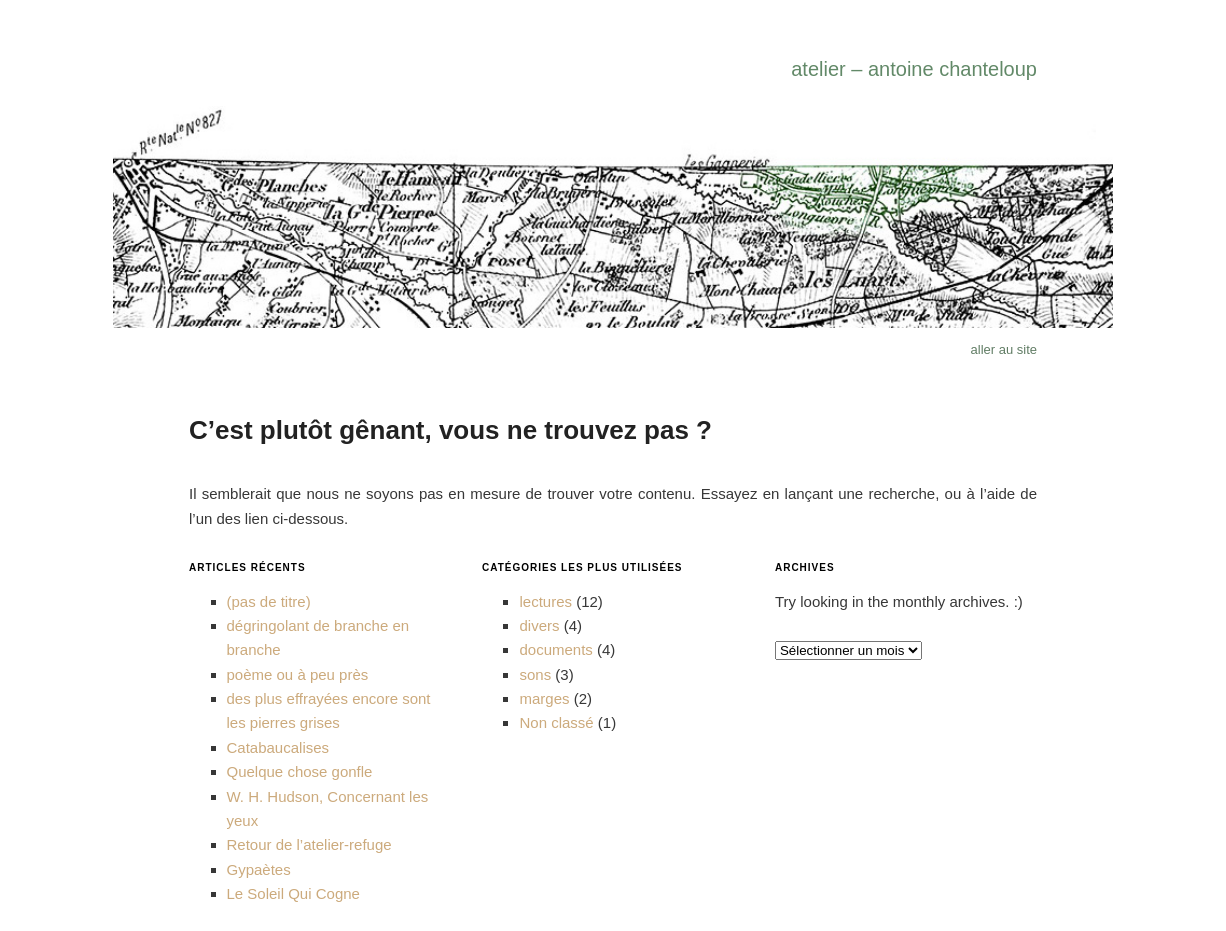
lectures (545, 601)
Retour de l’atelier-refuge (309, 844)
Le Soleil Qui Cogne (293, 893)
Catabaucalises (278, 747)
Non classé (556, 722)
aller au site (1004, 349)
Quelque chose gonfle (300, 771)
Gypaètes (259, 869)
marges (544, 698)
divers (539, 625)
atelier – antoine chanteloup (914, 69)
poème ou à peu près (298, 674)
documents (555, 649)
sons (535, 674)
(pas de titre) (269, 601)
